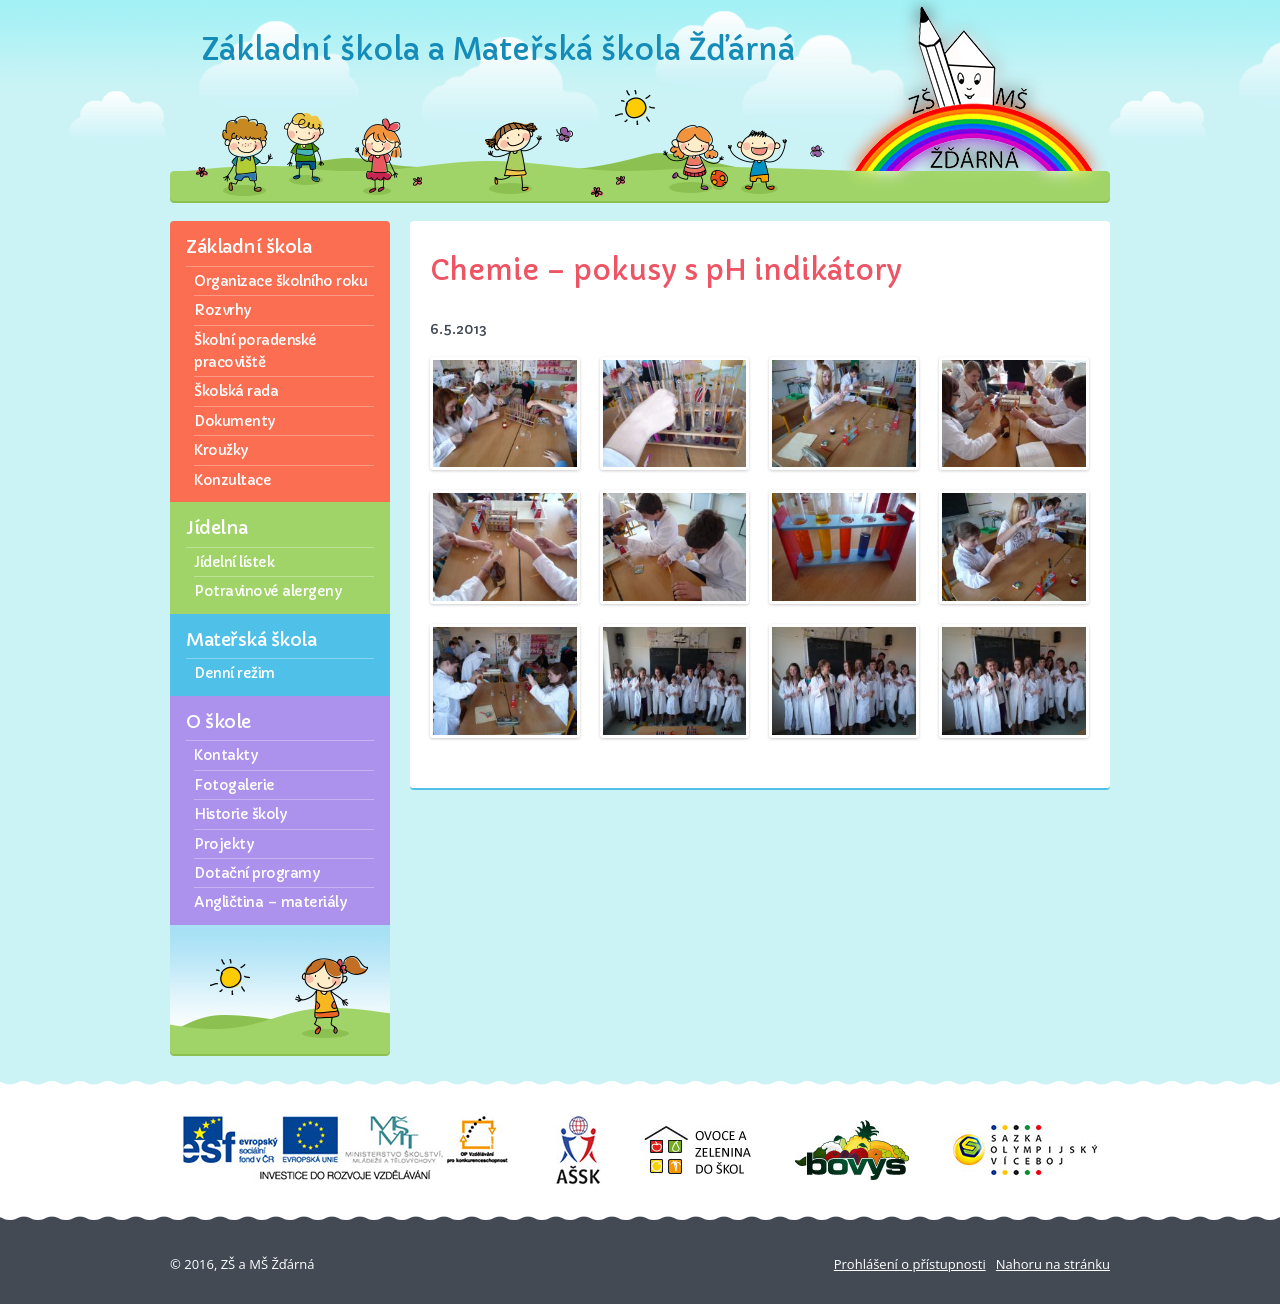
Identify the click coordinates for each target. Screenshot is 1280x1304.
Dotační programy (256, 873)
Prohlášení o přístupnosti (910, 1264)
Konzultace (232, 480)
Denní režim (234, 673)
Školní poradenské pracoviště (255, 351)
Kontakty (225, 755)
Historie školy (240, 814)
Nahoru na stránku (1053, 1264)
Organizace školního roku (280, 281)
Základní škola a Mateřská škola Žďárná (498, 49)
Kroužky (221, 450)
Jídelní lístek (234, 562)
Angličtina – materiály (270, 902)
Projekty (223, 844)
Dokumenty (234, 421)
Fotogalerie (234, 785)
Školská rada (236, 391)
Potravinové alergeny (267, 591)
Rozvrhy (222, 310)
